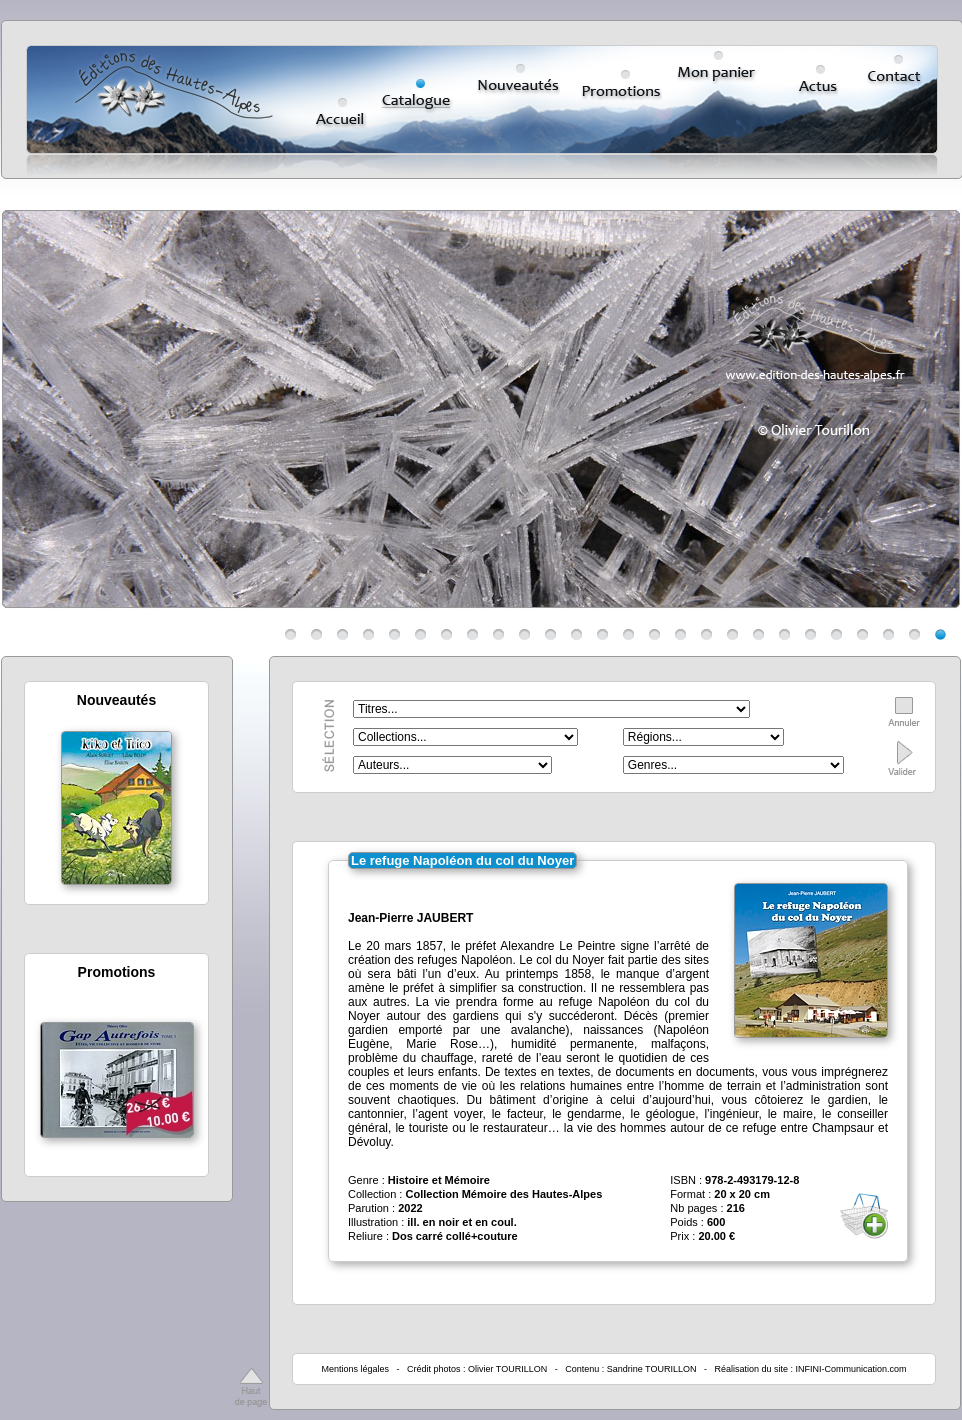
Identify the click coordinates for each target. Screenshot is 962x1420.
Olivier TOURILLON (507, 1369)
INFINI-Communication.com (851, 1369)
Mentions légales (355, 1369)
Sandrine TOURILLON (652, 1369)
